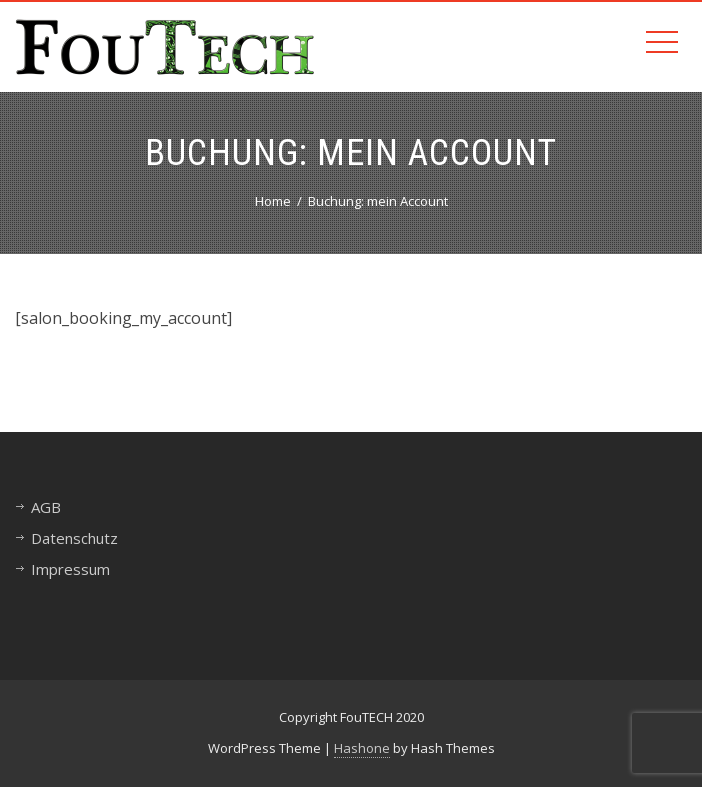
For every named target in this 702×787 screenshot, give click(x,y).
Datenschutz (74, 538)
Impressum (70, 569)
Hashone (362, 748)
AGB (46, 507)
